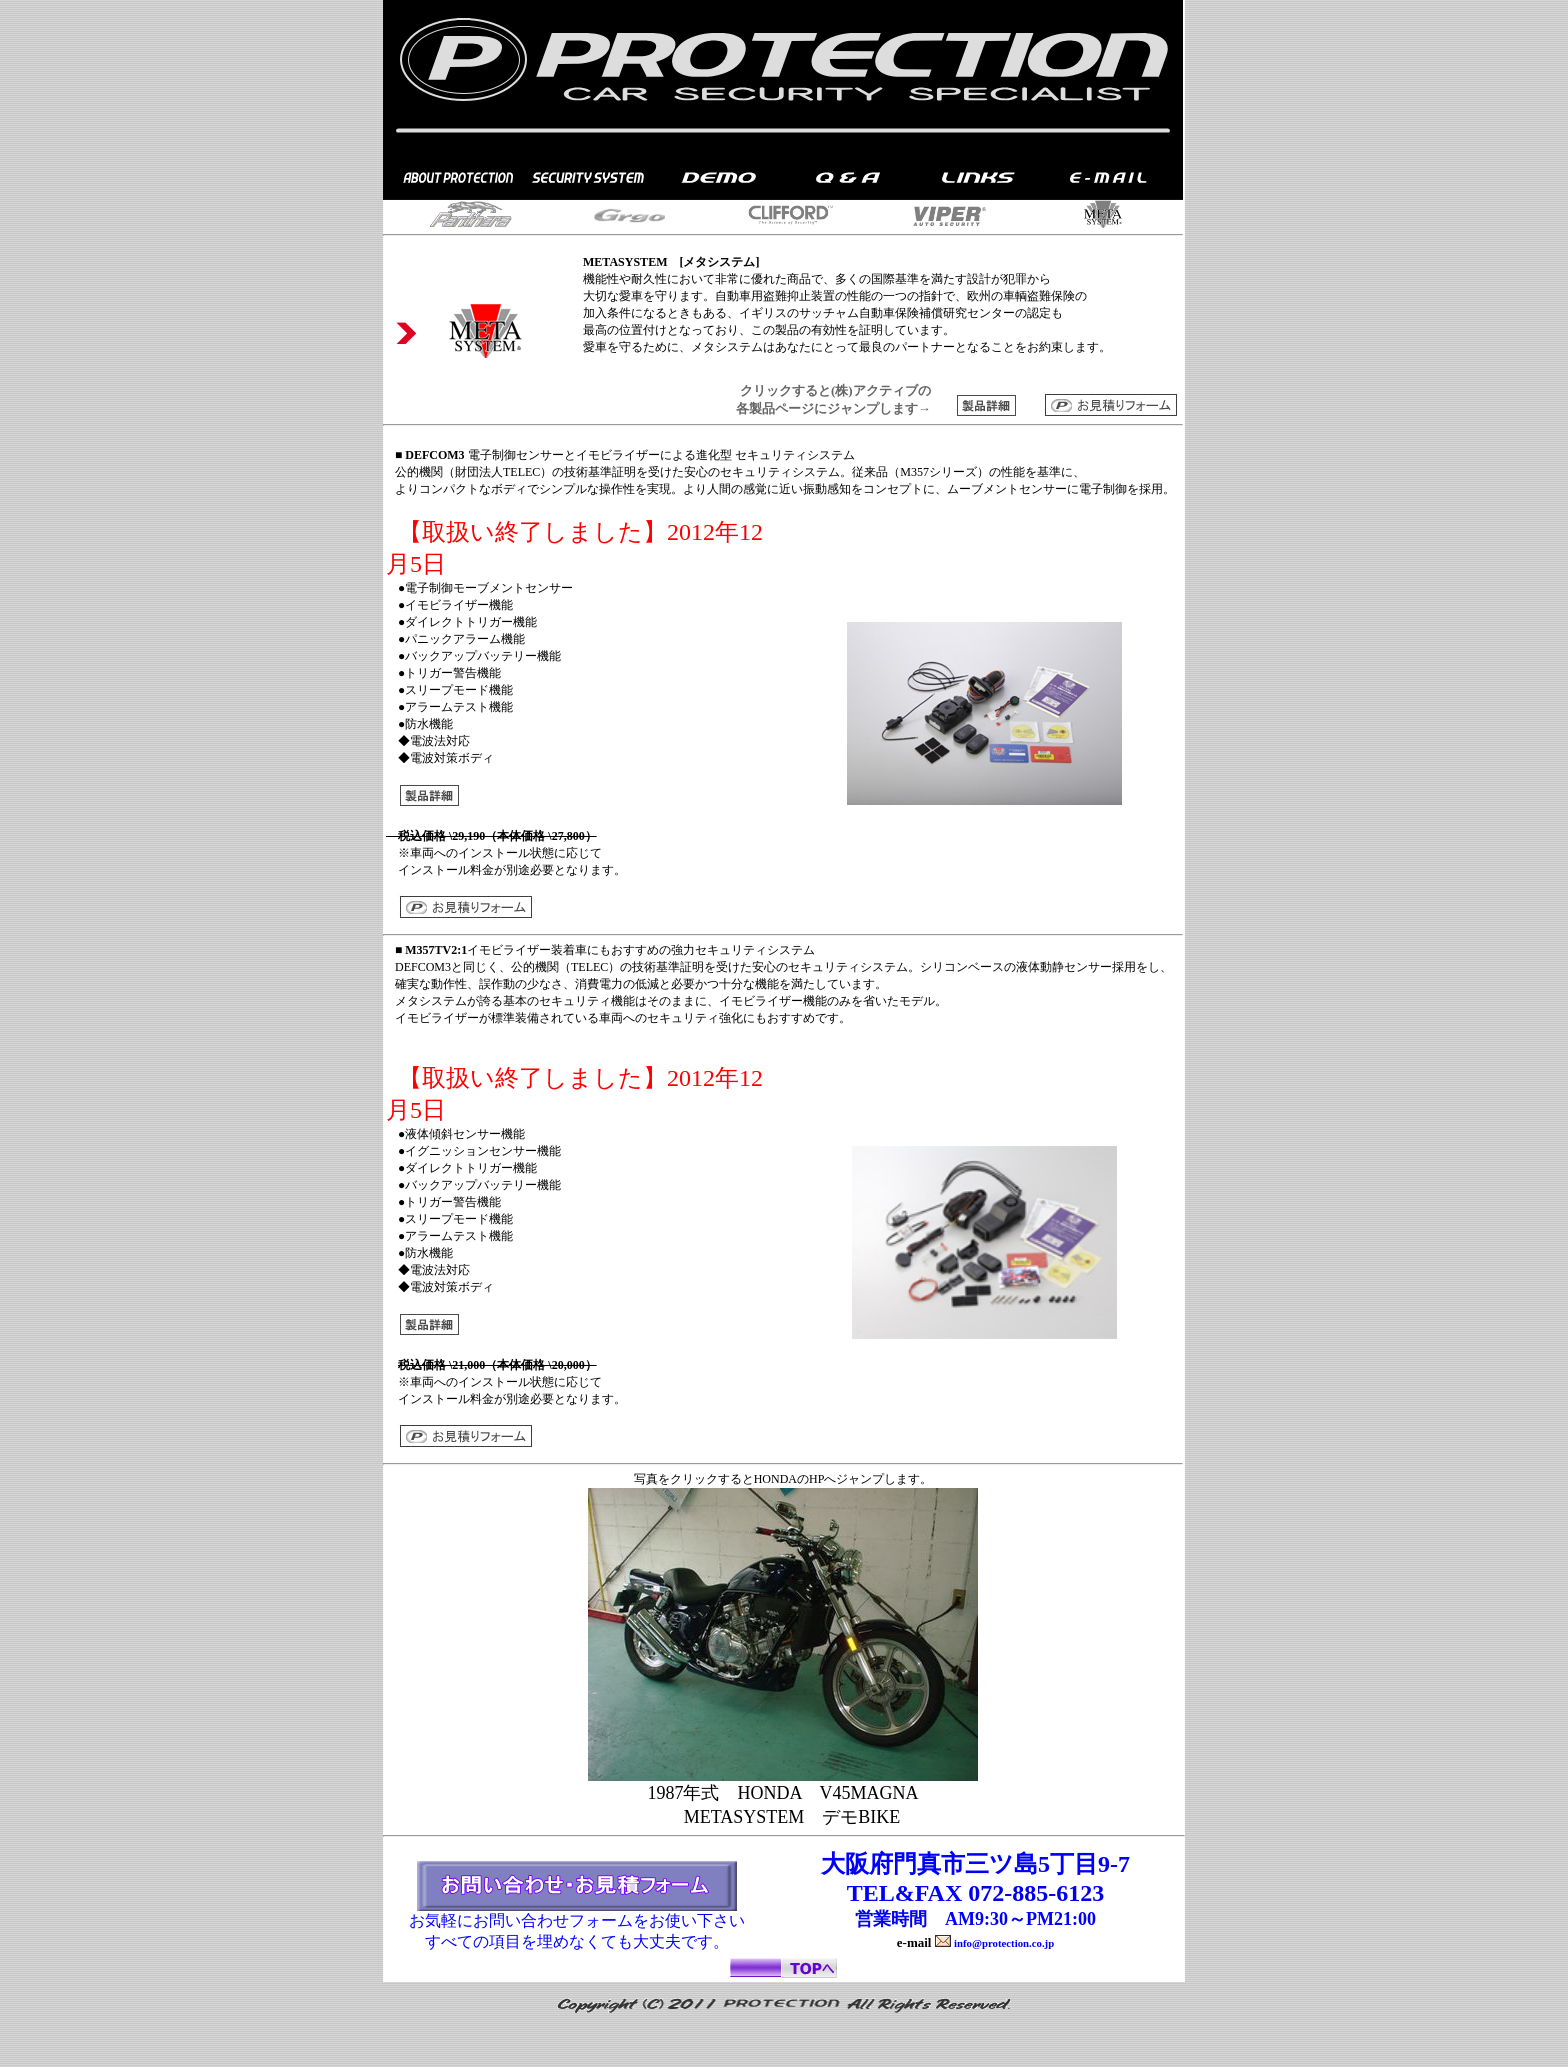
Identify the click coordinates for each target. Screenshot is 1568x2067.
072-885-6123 (1036, 1893)
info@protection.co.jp (1004, 1943)
